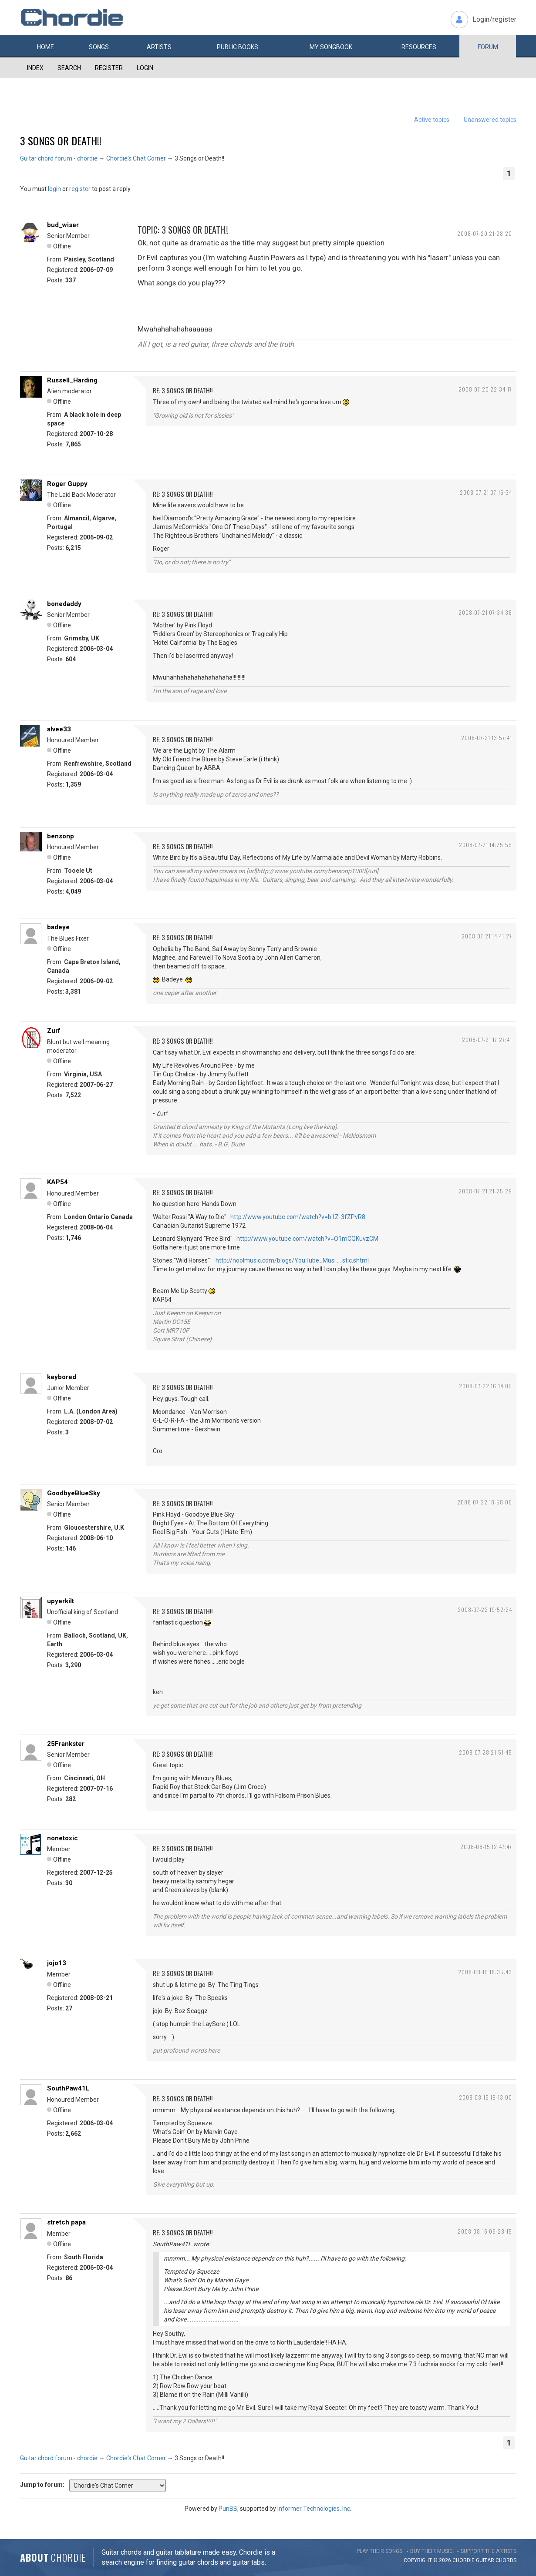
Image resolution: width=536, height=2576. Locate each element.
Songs (99, 47)
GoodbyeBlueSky (73, 1493)
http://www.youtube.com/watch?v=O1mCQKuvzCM (307, 1238)
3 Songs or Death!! (60, 140)
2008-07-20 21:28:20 (484, 233)
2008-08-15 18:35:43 (485, 1972)
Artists (159, 47)
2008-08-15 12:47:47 (486, 1846)
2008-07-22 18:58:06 (484, 1502)
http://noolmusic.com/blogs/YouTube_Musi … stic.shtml (292, 1260)
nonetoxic (62, 1838)
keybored (61, 1377)
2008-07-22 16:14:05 (485, 1386)
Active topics (431, 119)
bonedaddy (64, 604)
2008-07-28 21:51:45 (485, 1752)
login (54, 188)
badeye (58, 927)
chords (506, 2560)
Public (237, 47)
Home (45, 47)
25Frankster (65, 1744)
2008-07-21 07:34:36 (485, 612)
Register (109, 67)
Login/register (494, 19)
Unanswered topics (490, 119)
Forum (488, 47)
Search (69, 67)
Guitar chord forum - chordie (59, 158)
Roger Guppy (67, 484)
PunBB (228, 2508)
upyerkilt (60, 1601)
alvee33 (59, 729)
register (80, 188)
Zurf (54, 1031)
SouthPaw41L (68, 2088)
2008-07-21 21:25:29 (485, 1191)
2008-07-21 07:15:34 (486, 492)
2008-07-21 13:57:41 (486, 737)
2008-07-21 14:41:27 (487, 936)
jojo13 (56, 1963)
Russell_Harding (72, 380)
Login (145, 67)
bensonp (60, 836)
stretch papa (66, 2222)
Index (35, 67)
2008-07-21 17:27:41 (487, 1039)
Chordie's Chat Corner (136, 158)
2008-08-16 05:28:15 (485, 2231)
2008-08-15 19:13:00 (485, 2097)
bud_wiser (63, 225)
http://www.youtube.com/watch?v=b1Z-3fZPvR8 (297, 1216)
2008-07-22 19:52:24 (485, 1609)
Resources (418, 47)
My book (331, 47)
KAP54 (57, 1182)
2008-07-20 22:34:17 (485, 389)
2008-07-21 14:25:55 (485, 844)
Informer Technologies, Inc (313, 2508)
